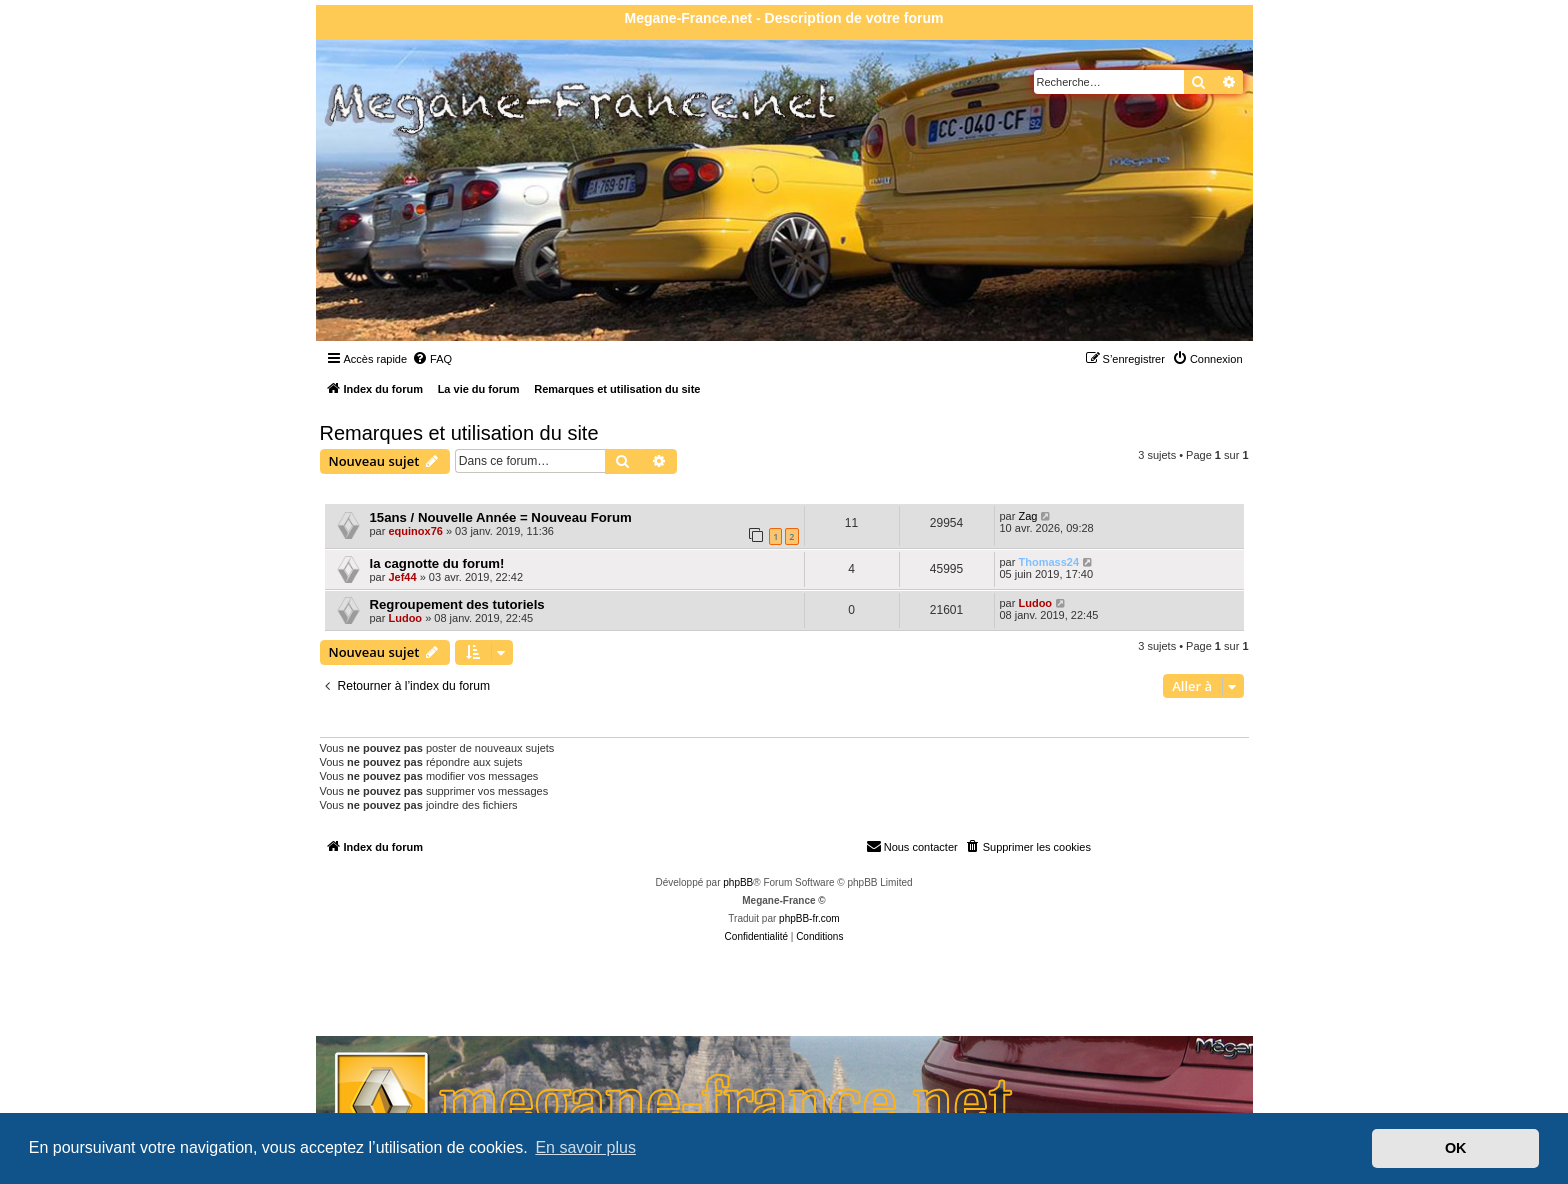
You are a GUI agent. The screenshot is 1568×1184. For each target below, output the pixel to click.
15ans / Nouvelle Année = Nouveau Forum (501, 517)
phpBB (738, 882)
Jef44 (402, 577)
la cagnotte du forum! (437, 563)
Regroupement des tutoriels (457, 604)
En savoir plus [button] (585, 1147)
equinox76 (415, 531)
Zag (1027, 516)
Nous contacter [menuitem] (912, 846)
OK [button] (1456, 1148)
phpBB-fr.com (809, 918)
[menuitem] (432, 359)
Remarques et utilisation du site (459, 433)
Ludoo (405, 618)
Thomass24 (1048, 562)
